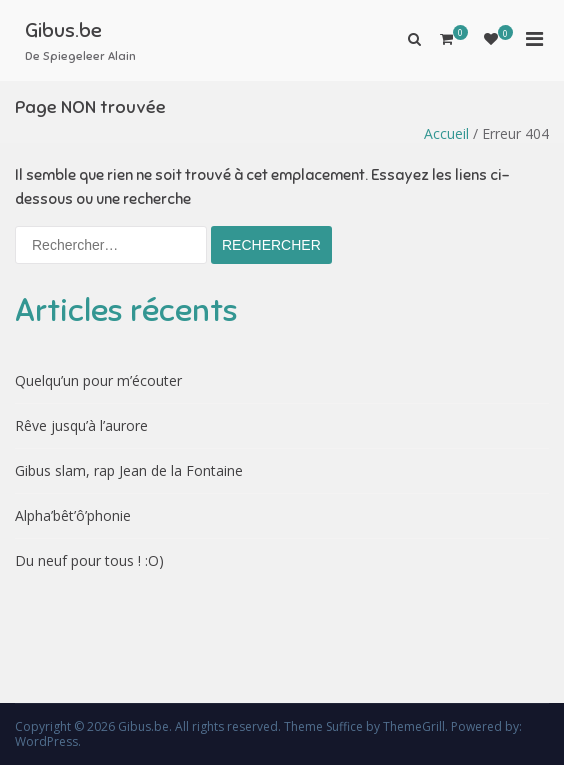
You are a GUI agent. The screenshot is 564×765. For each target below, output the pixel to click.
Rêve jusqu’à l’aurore (81, 425)
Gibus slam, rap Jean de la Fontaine (129, 470)
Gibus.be (63, 30)
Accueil (446, 133)
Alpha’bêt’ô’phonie (73, 515)
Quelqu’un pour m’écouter (98, 380)
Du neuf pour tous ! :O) (89, 560)
